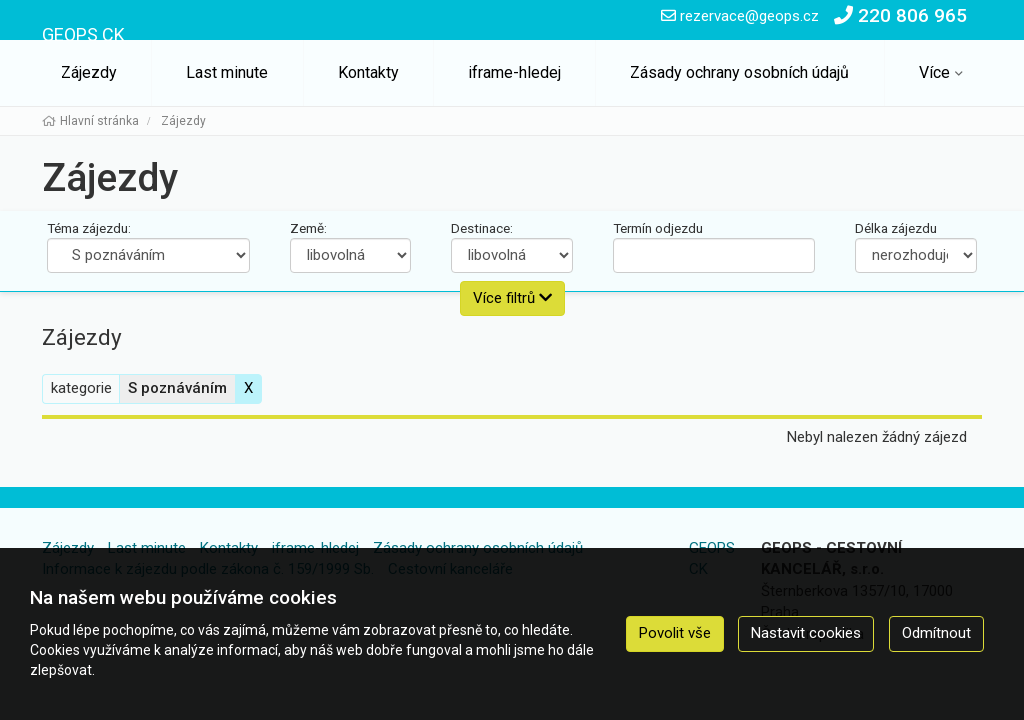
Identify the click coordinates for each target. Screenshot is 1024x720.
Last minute (227, 72)
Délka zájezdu (896, 228)
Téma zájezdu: (89, 228)
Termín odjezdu (658, 228)
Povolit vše (675, 633)
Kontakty (368, 72)
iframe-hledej (514, 72)
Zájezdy (89, 72)
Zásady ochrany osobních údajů (739, 72)
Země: (308, 228)
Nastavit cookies (806, 633)
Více (934, 72)
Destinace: (482, 228)
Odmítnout (936, 633)
